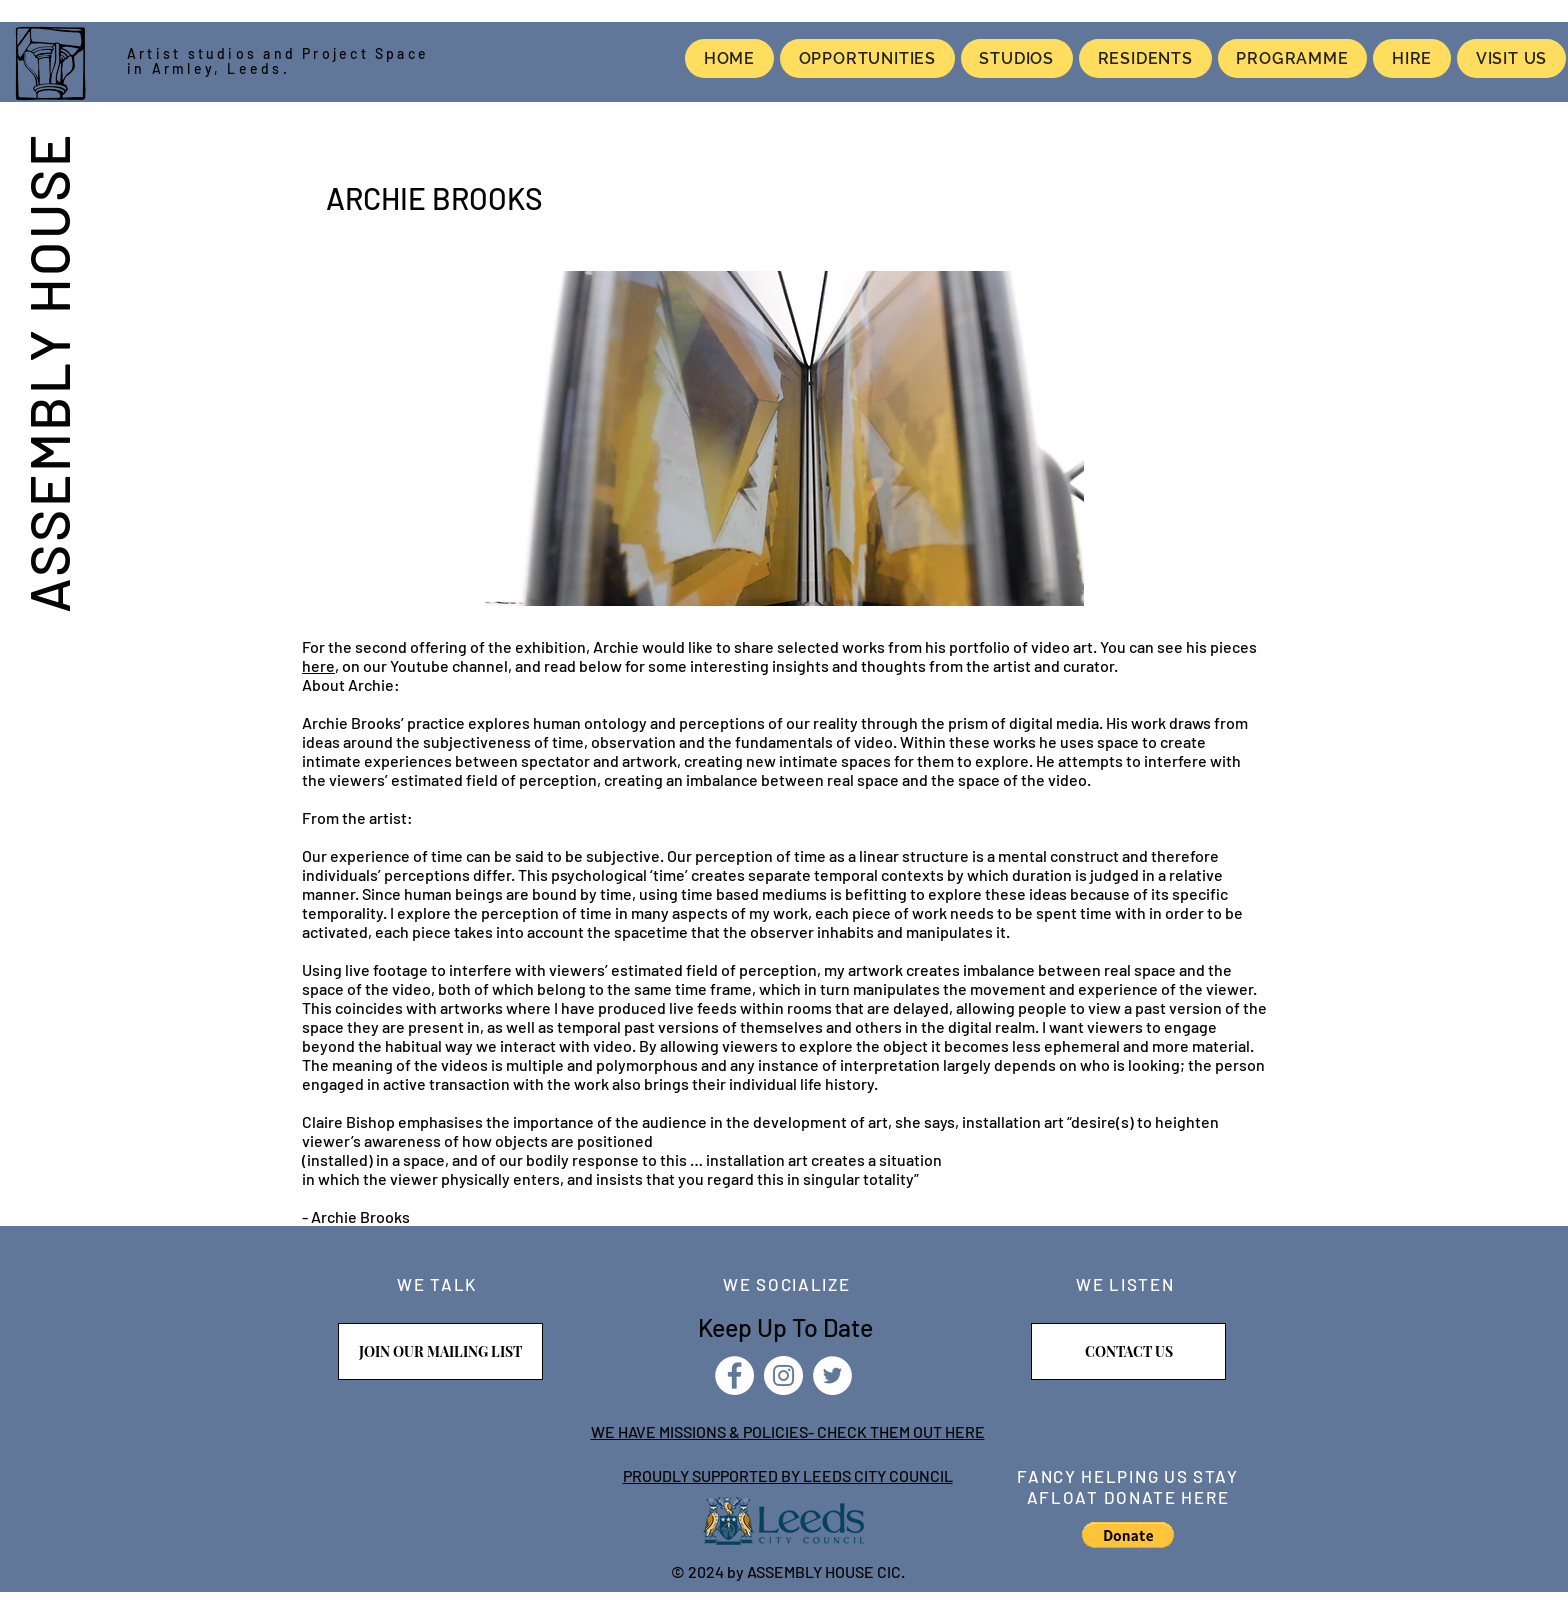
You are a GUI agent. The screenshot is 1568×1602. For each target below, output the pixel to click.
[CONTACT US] (1128, 1351)
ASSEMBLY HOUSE (48, 372)
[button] (1128, 1535)
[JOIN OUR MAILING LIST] (440, 1351)
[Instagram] (783, 1375)
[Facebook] (734, 1375)
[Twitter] (832, 1375)
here (318, 665)
